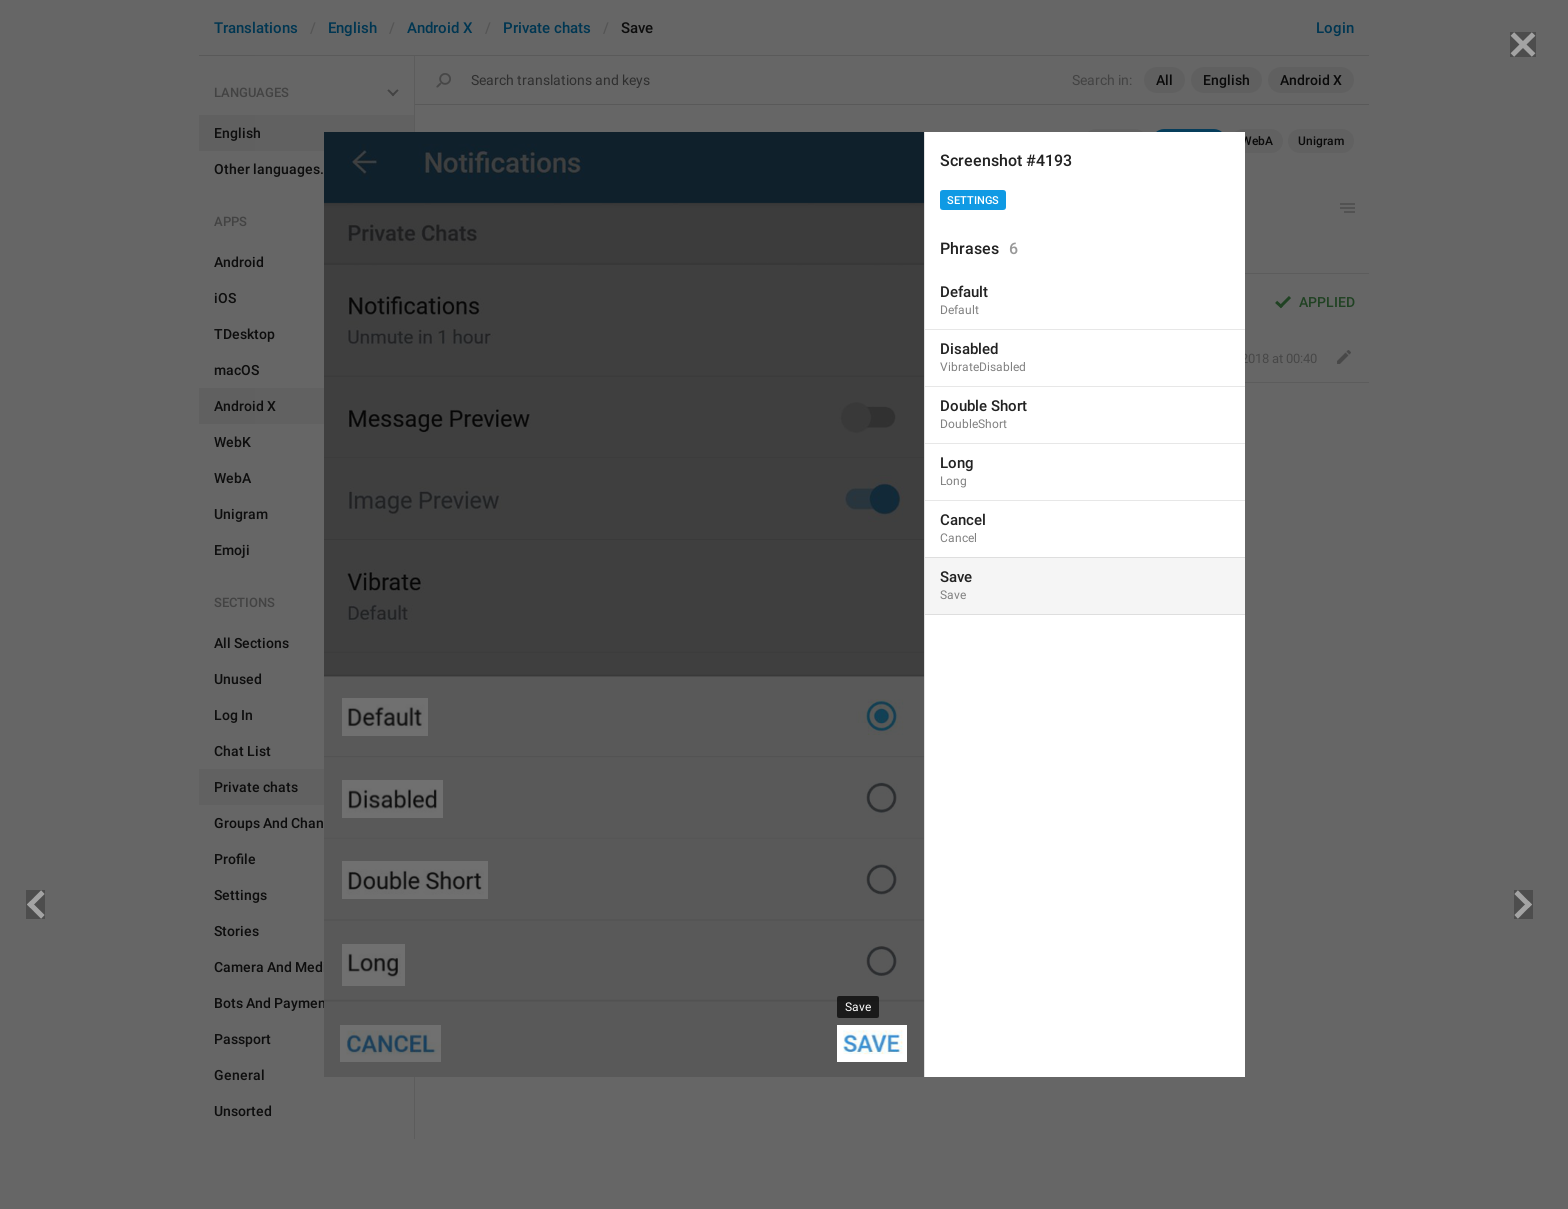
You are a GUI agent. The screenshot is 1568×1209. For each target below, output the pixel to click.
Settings (973, 200)
